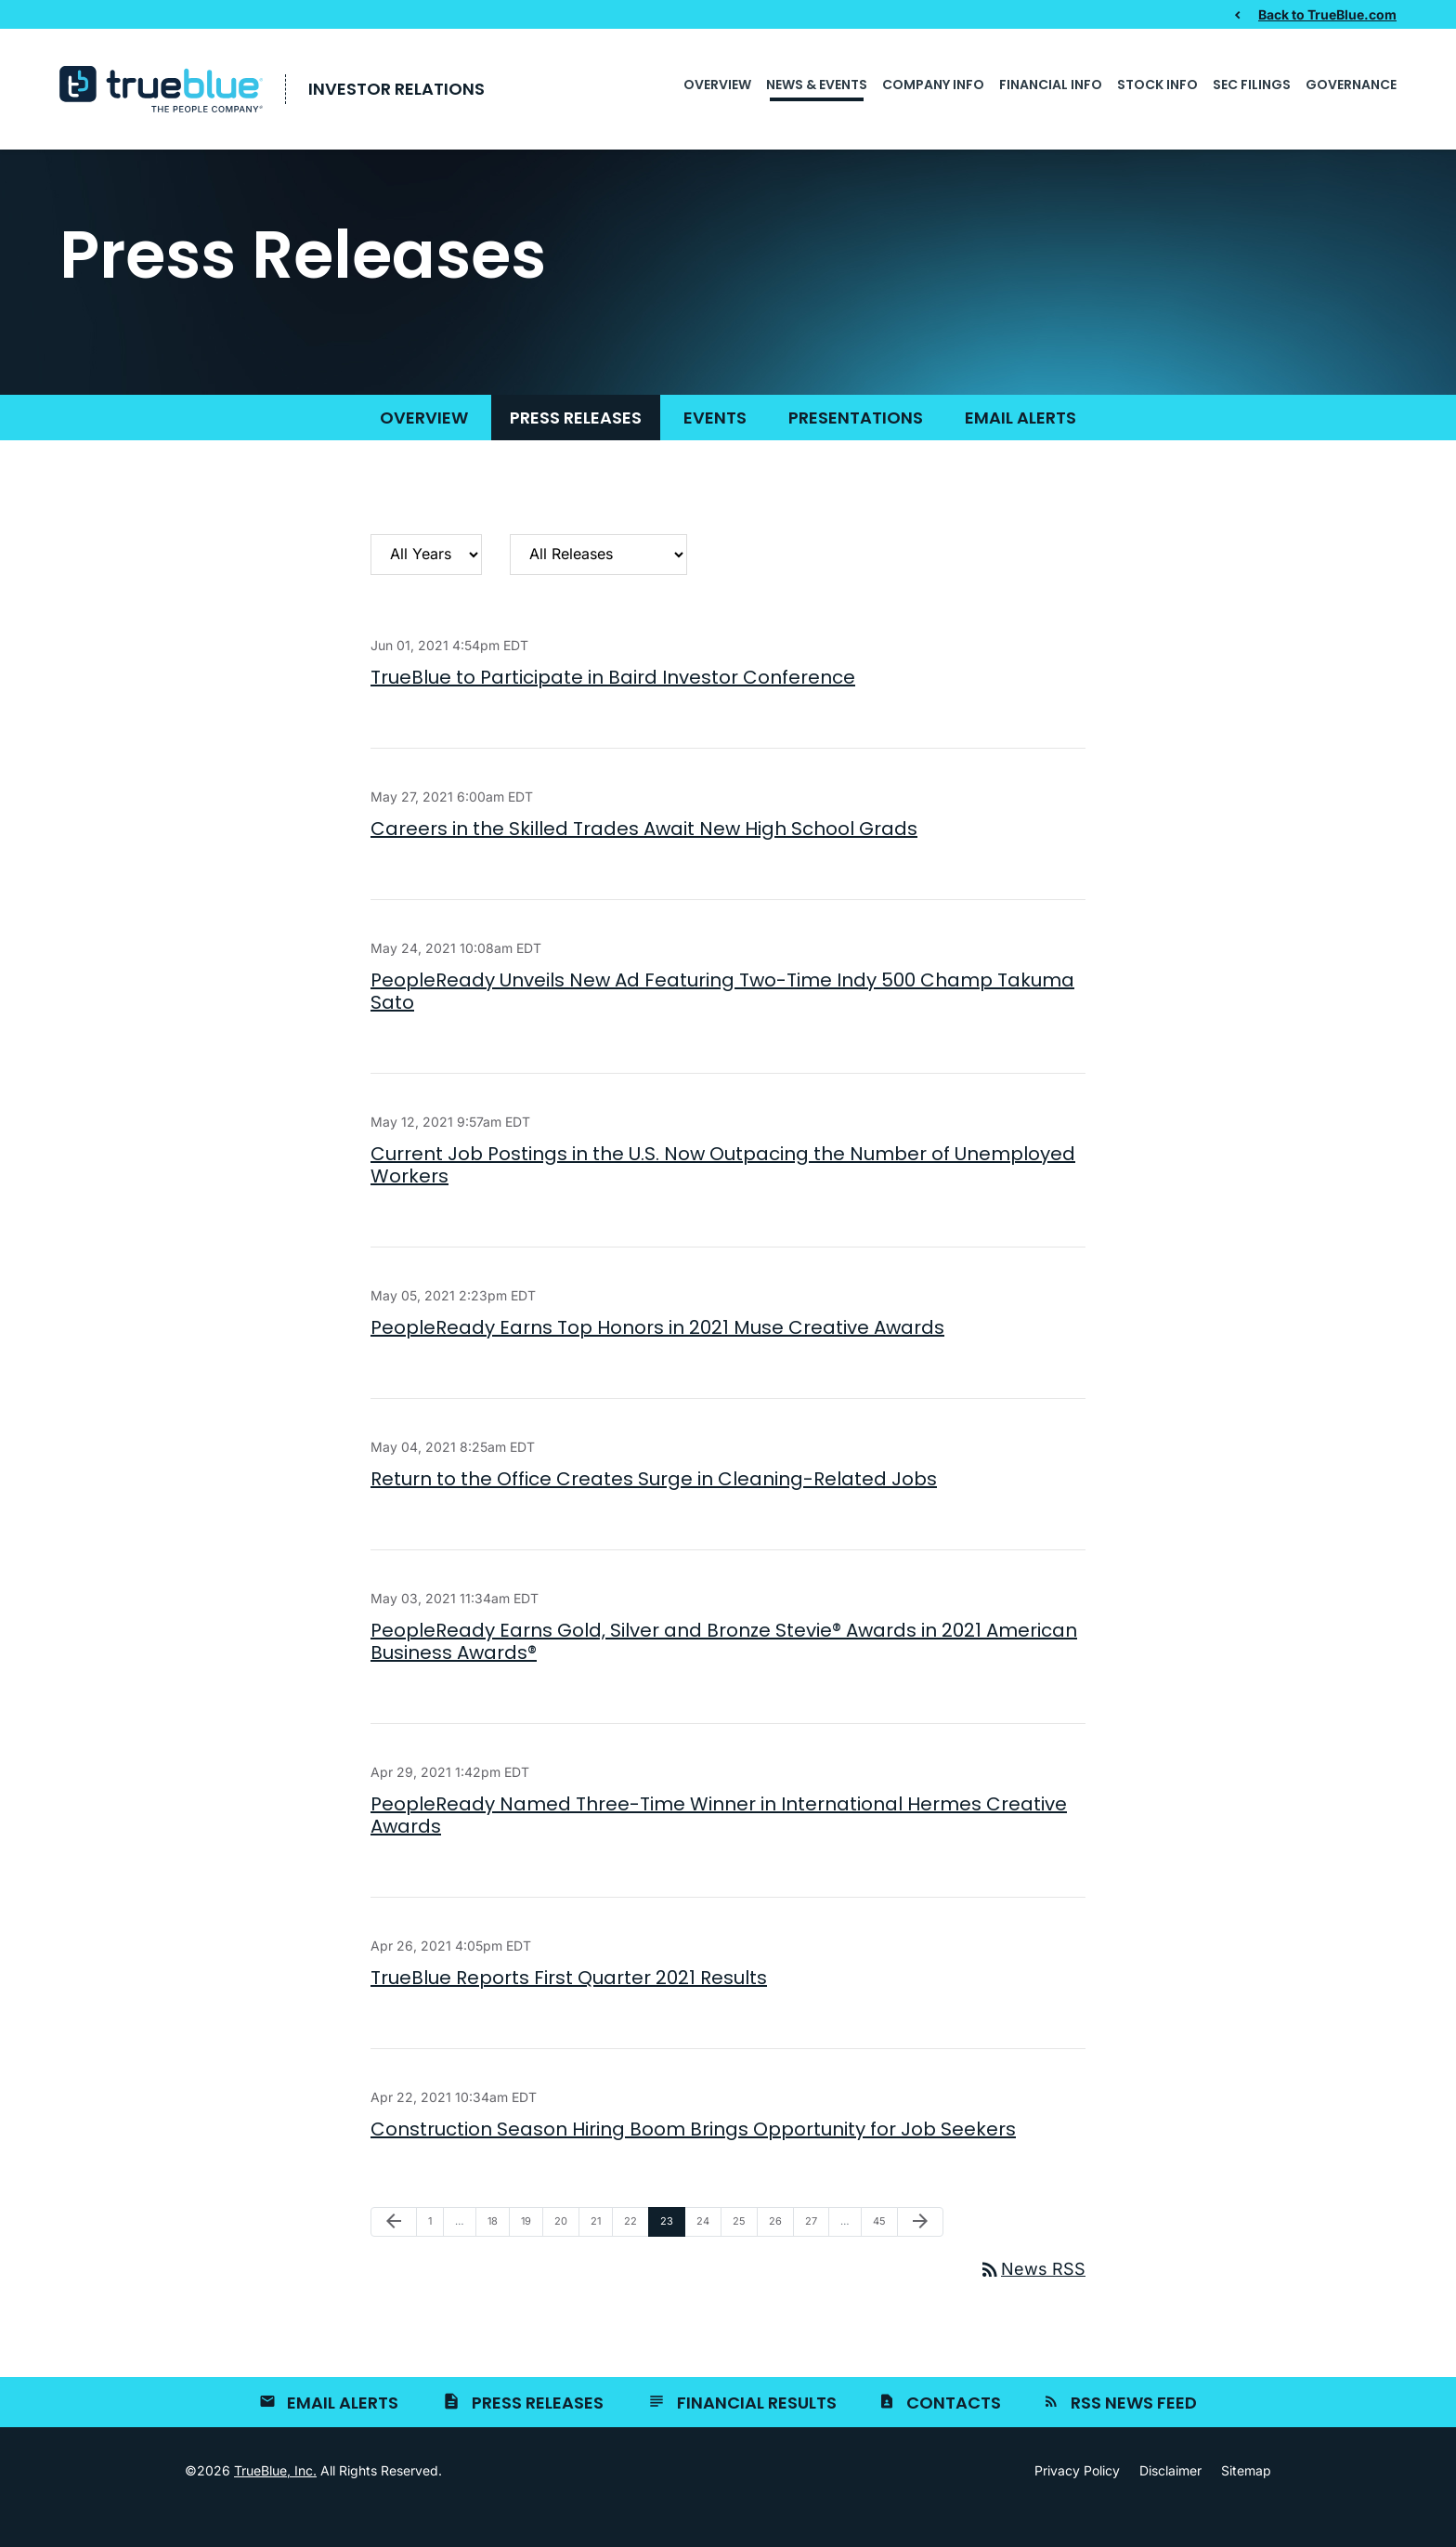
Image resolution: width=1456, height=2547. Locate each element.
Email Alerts (1020, 450)
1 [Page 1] (435, 2258)
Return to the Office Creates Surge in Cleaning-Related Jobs (653, 1511)
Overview (717, 84)
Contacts (953, 2435)
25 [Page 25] (744, 2258)
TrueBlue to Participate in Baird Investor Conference (612, 710)
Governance (1351, 84)
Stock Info (1157, 84)
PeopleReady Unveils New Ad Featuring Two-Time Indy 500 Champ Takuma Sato (722, 1023)
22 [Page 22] (635, 2258)
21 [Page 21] (601, 2258)
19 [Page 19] (531, 2258)
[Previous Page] (393, 2255)
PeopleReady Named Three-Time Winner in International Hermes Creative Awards (718, 1848)
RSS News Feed (1134, 2435)
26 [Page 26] (780, 2258)
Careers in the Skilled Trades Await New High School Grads (643, 861)
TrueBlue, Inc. (275, 2503)
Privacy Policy (1077, 2503)
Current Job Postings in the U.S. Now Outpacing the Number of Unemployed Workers (722, 1197)
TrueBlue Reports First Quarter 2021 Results (568, 2011)
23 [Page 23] (671, 2258)
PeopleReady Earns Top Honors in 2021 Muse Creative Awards (657, 1360)
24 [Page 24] (708, 2258)
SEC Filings (1252, 84)
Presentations (855, 450)
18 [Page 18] (498, 2258)
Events (715, 450)
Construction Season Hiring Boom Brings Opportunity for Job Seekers (693, 2162)
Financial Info (1050, 84)
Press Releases (576, 450)
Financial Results (757, 2435)
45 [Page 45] (884, 2258)
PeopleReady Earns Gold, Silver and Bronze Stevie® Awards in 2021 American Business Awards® (723, 1675)
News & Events (816, 84)
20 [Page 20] (565, 2258)
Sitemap (1246, 2503)
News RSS (1032, 2302)
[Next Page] (920, 2255)
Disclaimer (1170, 2503)
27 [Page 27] (816, 2258)
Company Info (933, 84)
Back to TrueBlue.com (1327, 14)
